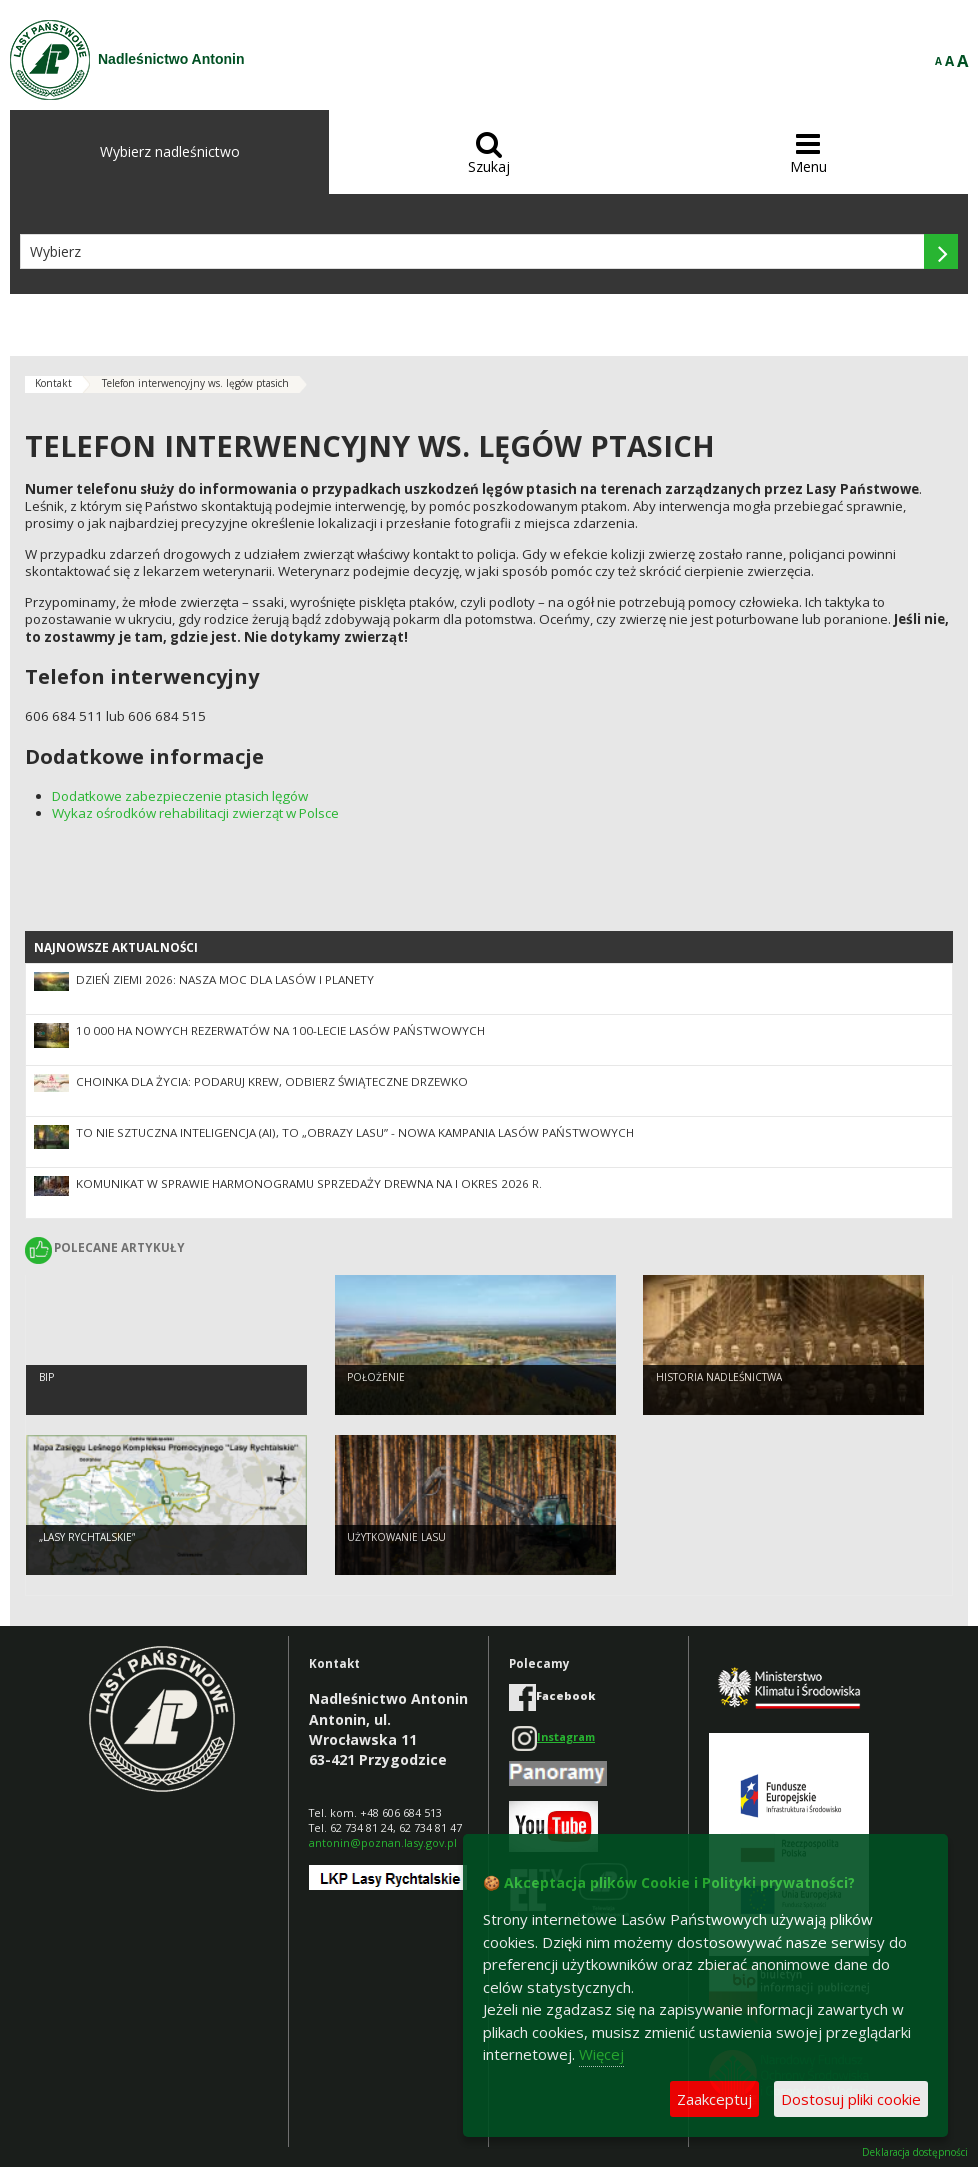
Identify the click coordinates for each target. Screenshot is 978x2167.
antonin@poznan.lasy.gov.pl (383, 1842)
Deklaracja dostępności (915, 2152)
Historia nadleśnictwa (719, 1377)
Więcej (601, 2054)
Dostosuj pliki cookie (851, 2099)
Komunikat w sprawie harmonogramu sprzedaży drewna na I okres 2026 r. (309, 1183)
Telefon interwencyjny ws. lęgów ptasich (195, 383)
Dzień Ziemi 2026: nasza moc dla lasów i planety (225, 979)
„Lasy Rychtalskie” (87, 1537)
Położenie (376, 1377)
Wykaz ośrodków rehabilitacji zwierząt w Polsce (195, 813)
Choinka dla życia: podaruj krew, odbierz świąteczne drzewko (272, 1081)
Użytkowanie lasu (396, 1537)
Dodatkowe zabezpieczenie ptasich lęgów (180, 796)
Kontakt (53, 383)
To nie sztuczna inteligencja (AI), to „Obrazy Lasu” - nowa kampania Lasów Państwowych (355, 1132)
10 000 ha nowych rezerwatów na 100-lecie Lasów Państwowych (280, 1030)
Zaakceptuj (714, 2099)
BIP (46, 1377)
